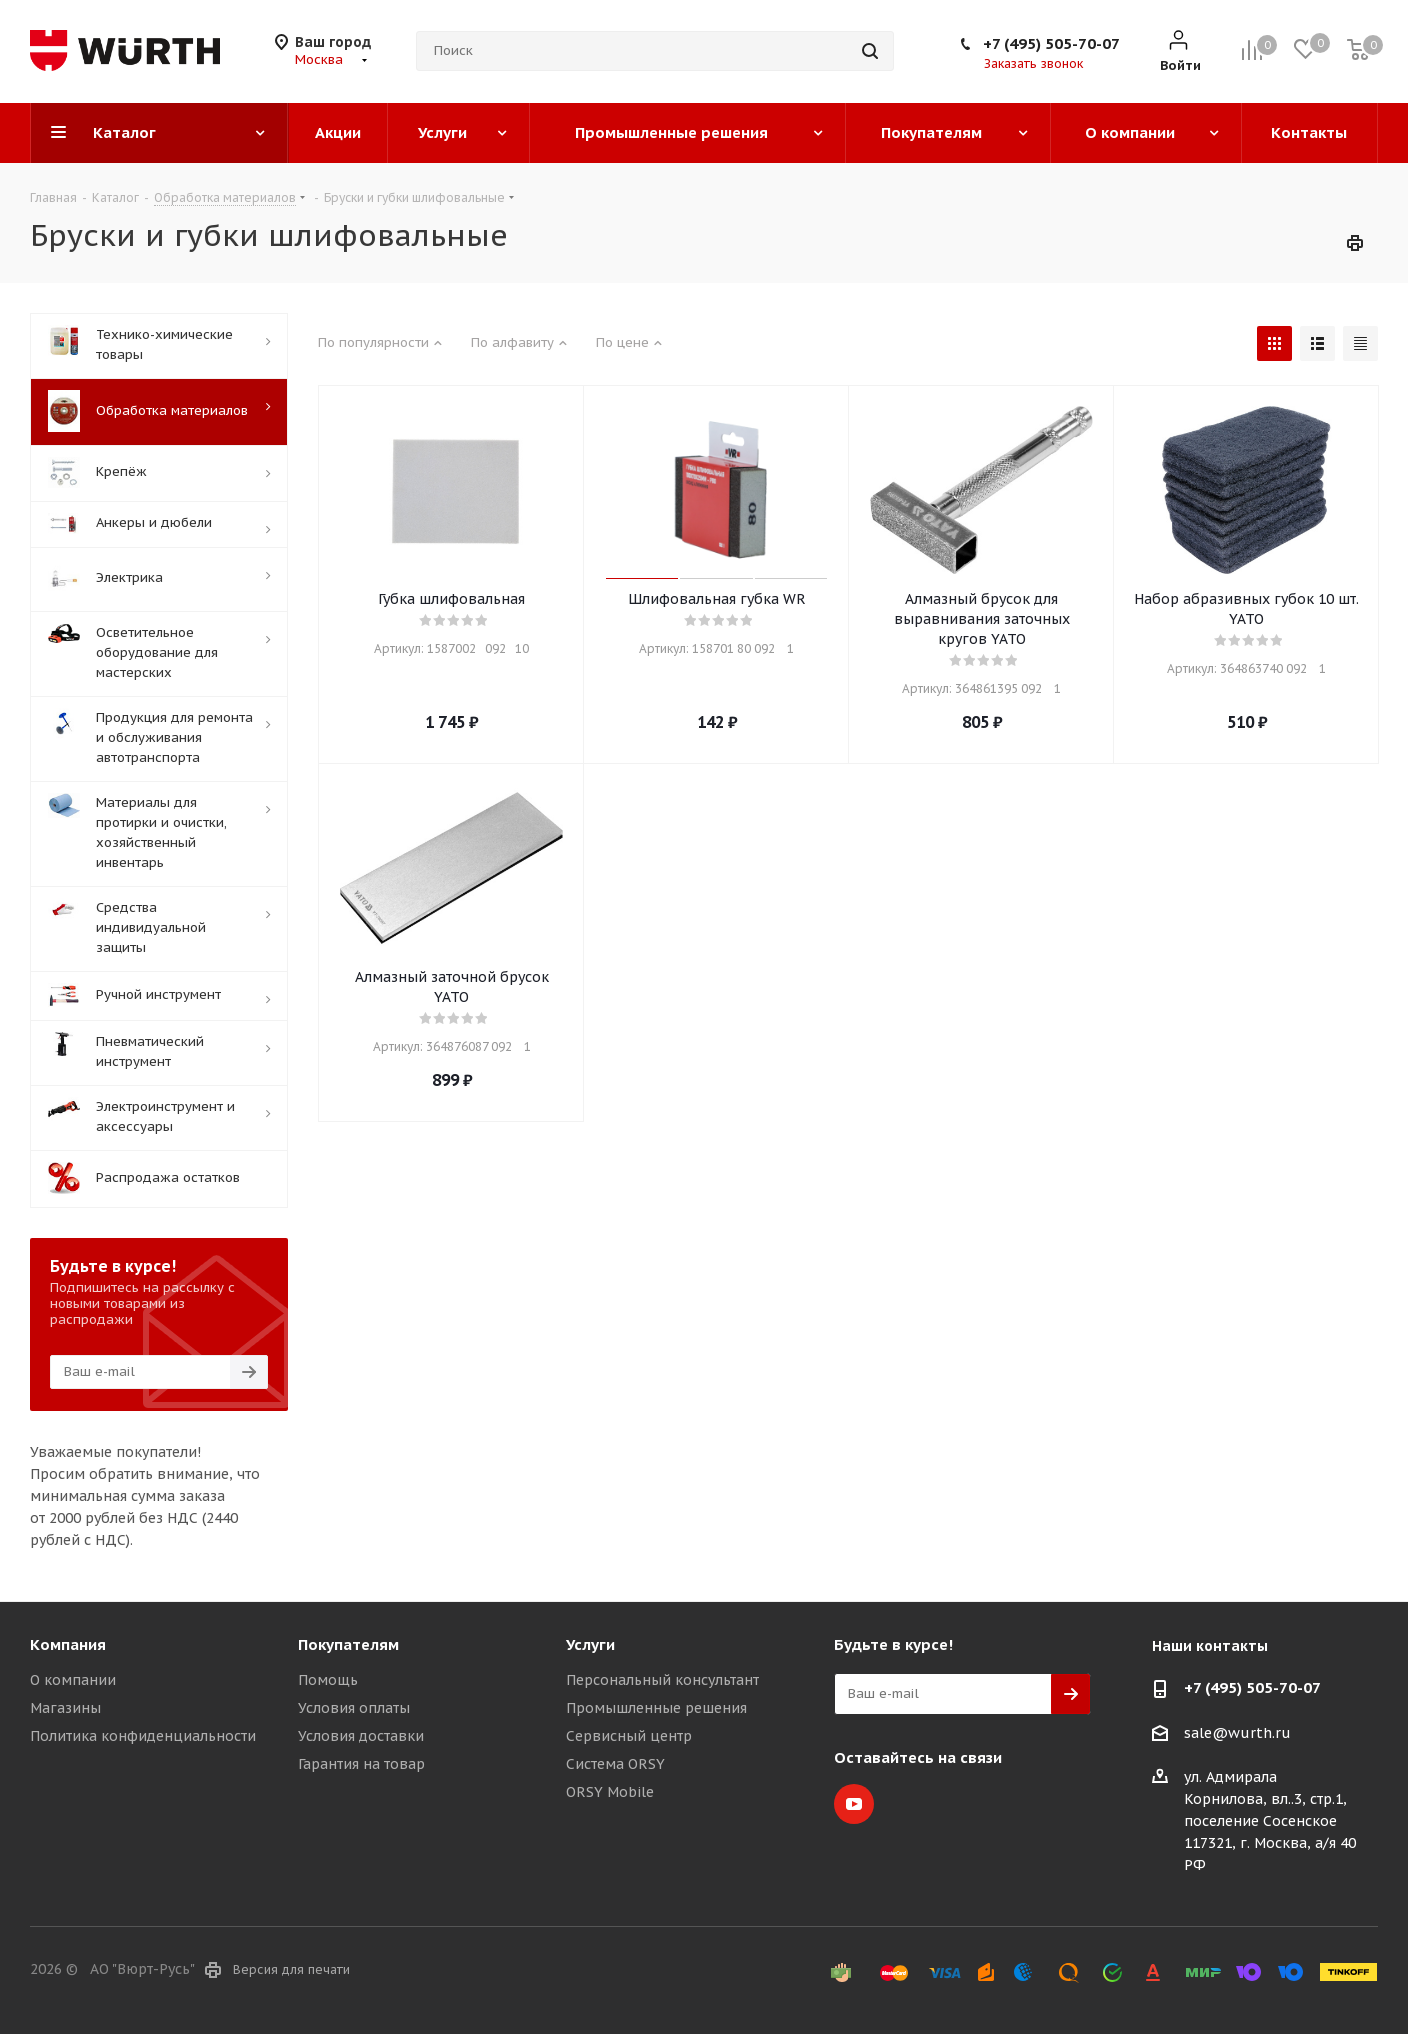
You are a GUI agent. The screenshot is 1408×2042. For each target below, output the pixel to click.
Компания (68, 1644)
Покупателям (348, 1644)
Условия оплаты (354, 1708)
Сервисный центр (629, 1736)
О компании (73, 1680)
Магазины (65, 1708)
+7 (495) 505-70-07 (1051, 43)
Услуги (590, 1644)
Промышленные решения (656, 1708)
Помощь (328, 1680)
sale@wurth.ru (1237, 1733)
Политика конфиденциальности (143, 1736)
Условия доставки (361, 1736)
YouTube (854, 1804)
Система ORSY (615, 1764)
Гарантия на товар (361, 1764)
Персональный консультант (662, 1680)
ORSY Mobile (610, 1792)
